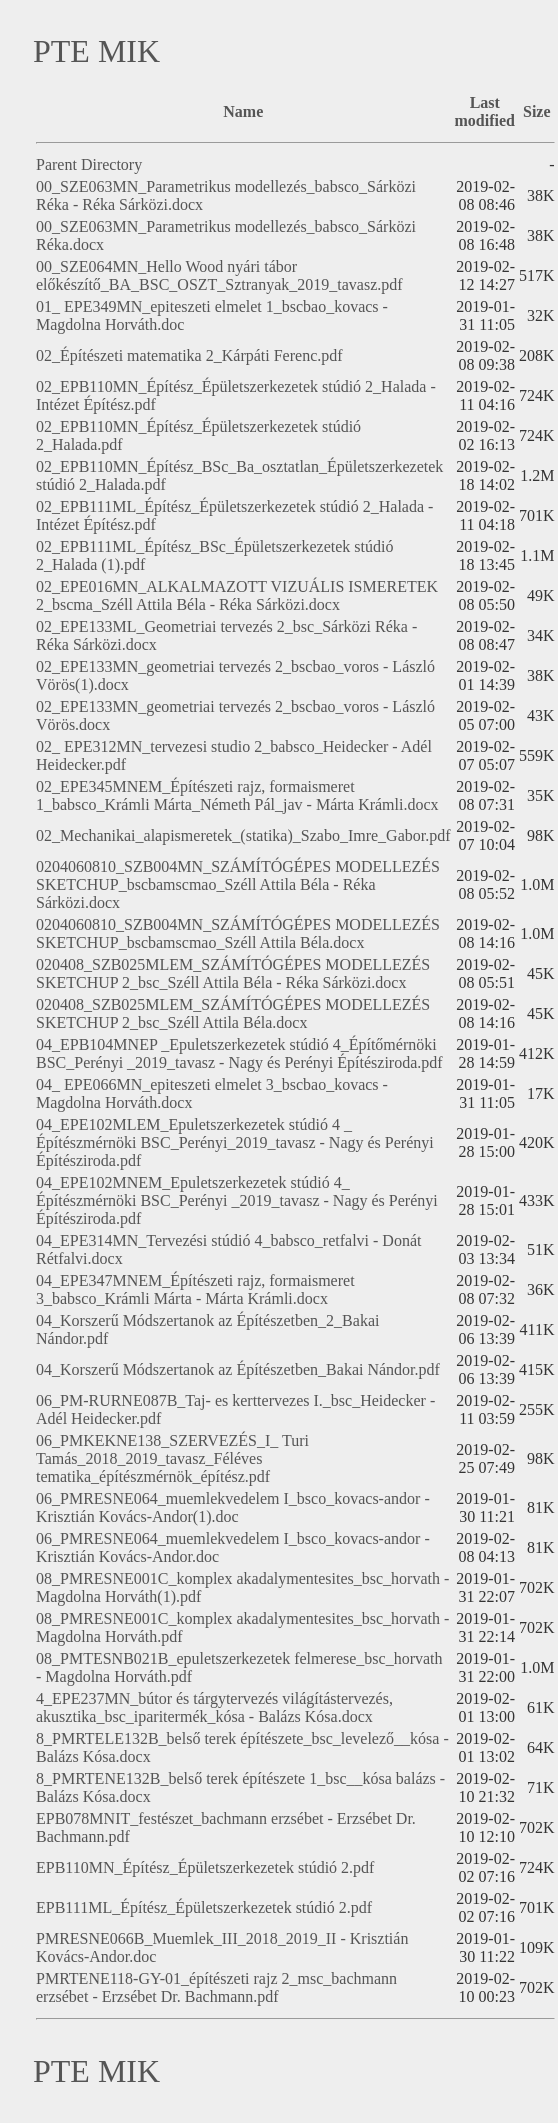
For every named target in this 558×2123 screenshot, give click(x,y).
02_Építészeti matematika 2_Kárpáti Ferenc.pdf (189, 355)
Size (537, 111)
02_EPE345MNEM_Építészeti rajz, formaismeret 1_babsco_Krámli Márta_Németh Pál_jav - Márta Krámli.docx (237, 795)
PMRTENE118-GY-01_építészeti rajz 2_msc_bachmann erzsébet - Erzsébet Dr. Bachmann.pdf (216, 1987)
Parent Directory (89, 164)
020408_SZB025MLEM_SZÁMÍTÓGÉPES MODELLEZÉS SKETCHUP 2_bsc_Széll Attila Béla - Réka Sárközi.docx (233, 973)
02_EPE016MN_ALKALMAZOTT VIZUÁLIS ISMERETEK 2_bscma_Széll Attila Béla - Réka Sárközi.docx (237, 595)
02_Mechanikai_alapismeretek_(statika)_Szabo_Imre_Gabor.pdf (243, 835)
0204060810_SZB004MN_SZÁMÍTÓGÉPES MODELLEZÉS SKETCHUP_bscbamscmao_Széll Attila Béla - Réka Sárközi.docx (238, 884)
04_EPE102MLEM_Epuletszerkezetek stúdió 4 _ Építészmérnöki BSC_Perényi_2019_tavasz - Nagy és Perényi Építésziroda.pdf (235, 1142)
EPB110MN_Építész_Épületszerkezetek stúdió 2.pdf (205, 1867)
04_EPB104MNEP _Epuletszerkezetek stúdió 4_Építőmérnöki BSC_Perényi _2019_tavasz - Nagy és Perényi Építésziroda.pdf (239, 1053)
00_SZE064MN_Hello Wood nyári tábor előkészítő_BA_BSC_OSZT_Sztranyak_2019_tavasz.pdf (219, 275)
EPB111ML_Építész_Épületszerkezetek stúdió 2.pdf (204, 1907)
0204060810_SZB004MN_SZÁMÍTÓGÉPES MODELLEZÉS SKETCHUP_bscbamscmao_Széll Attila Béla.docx (238, 933)
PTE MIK (96, 51)
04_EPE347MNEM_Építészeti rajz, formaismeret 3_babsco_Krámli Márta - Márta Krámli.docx (195, 1289)
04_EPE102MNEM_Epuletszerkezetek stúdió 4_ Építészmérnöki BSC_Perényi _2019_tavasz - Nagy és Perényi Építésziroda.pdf (237, 1200)
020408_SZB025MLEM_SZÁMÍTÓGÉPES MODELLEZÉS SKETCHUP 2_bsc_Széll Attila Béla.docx (233, 1013)
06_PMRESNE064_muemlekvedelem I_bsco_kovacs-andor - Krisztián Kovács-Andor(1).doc (233, 1507)
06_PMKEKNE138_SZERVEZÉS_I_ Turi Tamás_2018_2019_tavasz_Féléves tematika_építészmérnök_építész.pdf (172, 1458)
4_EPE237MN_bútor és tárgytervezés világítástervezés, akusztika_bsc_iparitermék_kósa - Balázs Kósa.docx (214, 1707)
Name (243, 111)
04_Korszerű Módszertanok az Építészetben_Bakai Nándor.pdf (238, 1369)
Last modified (485, 111)
